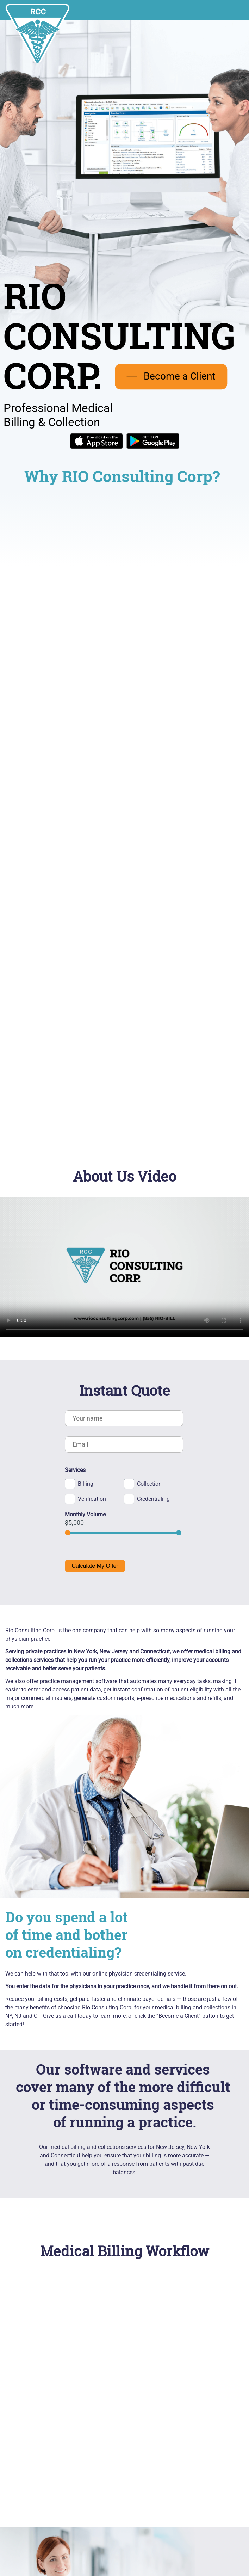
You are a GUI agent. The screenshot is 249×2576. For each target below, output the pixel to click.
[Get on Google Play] (152, 447)
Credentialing (153, 1499)
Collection (149, 1483)
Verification (92, 1499)
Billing (85, 1483)
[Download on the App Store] (96, 447)
